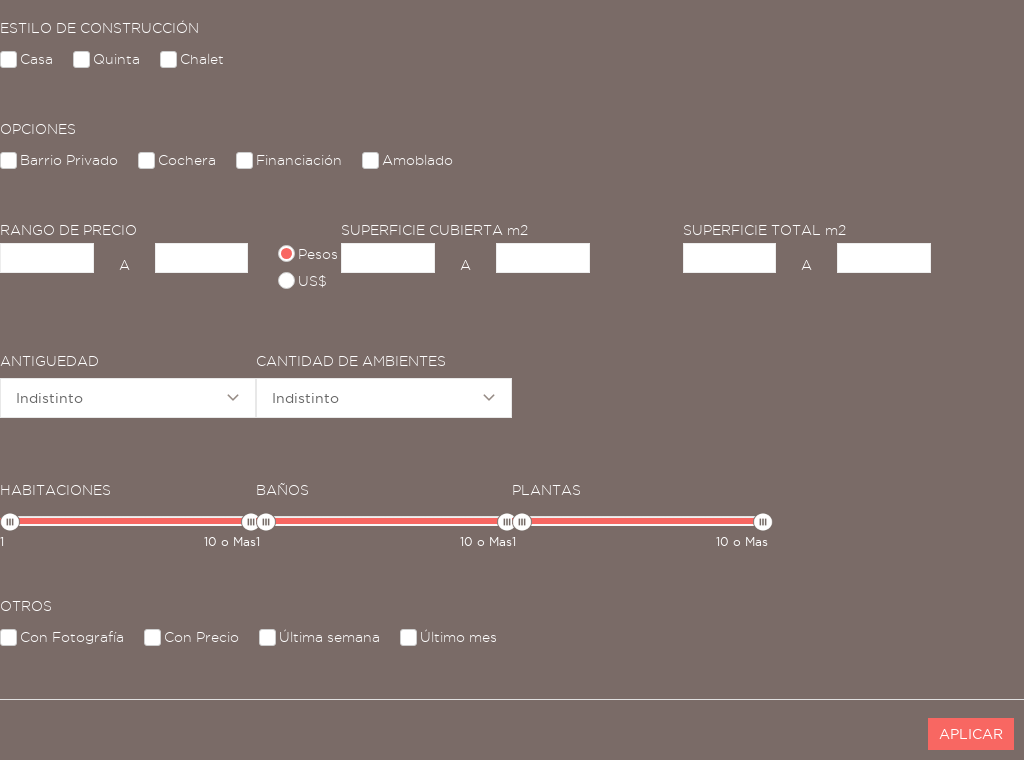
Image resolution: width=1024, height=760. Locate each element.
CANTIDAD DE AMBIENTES (351, 361)
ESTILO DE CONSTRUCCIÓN (99, 28)
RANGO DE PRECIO (68, 230)
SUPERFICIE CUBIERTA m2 (434, 230)
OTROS (26, 606)
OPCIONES (38, 129)
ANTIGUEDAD (49, 361)
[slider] (10, 522)
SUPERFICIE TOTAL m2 (764, 230)
